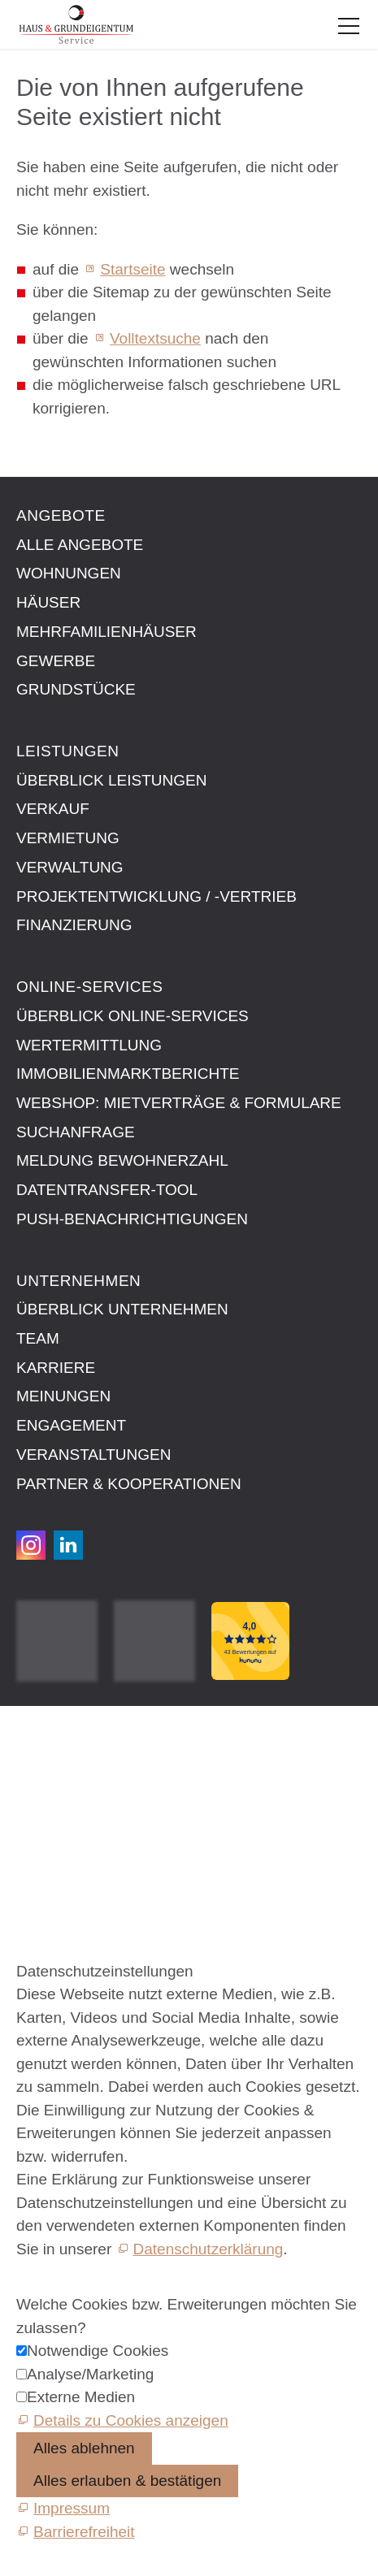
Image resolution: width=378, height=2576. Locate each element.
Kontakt (42, 1738)
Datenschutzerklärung (208, 2249)
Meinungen (63, 1396)
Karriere (55, 1367)
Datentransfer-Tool (107, 1189)
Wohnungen (68, 573)
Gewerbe (55, 660)
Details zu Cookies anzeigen (130, 2420)
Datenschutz (59, 1794)
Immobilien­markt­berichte (127, 1073)
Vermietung (67, 837)
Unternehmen (78, 1280)
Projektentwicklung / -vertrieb (156, 896)
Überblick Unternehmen (122, 1309)
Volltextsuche (155, 338)
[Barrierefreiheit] (75, 2531)
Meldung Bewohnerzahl (122, 1160)
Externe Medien (81, 2396)
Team (37, 1338)
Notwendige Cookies (97, 2350)
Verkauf (52, 808)
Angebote (61, 515)
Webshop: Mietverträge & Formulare (178, 1102)
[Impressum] (63, 2508)
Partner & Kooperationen (128, 1483)
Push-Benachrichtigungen (132, 1218)
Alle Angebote (79, 544)
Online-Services (89, 986)
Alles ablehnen (84, 2448)
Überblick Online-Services (132, 1015)
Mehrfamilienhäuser (106, 631)
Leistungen (67, 751)
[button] (349, 26)
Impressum (54, 1757)
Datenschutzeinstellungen (104, 1812)
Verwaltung (70, 867)
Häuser (48, 602)
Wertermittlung (89, 1045)
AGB (32, 1776)
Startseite (132, 269)
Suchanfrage (75, 1132)
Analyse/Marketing (90, 2374)
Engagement (71, 1425)
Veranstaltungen (93, 1454)
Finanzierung (74, 924)
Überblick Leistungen (111, 780)
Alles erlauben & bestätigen (127, 2480)
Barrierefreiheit (67, 1831)
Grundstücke (76, 689)
